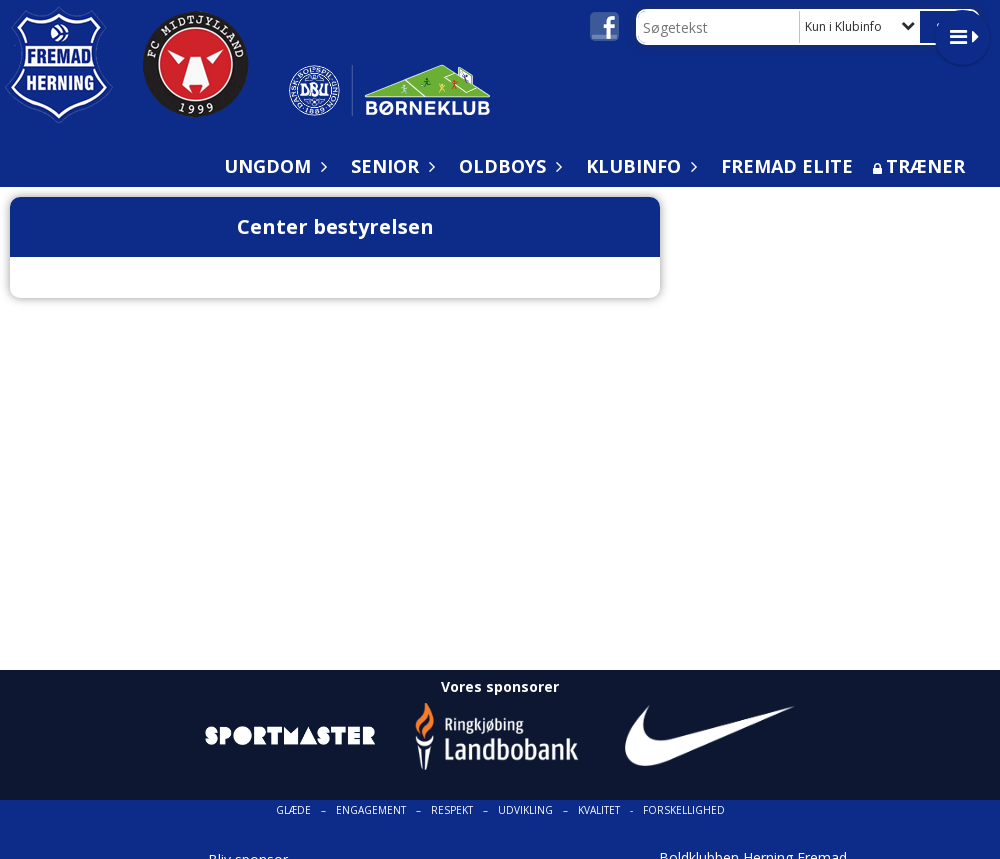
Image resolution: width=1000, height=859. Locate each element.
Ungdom (272, 166)
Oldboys (507, 166)
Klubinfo (638, 166)
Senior (390, 166)
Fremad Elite (787, 166)
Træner (925, 166)
